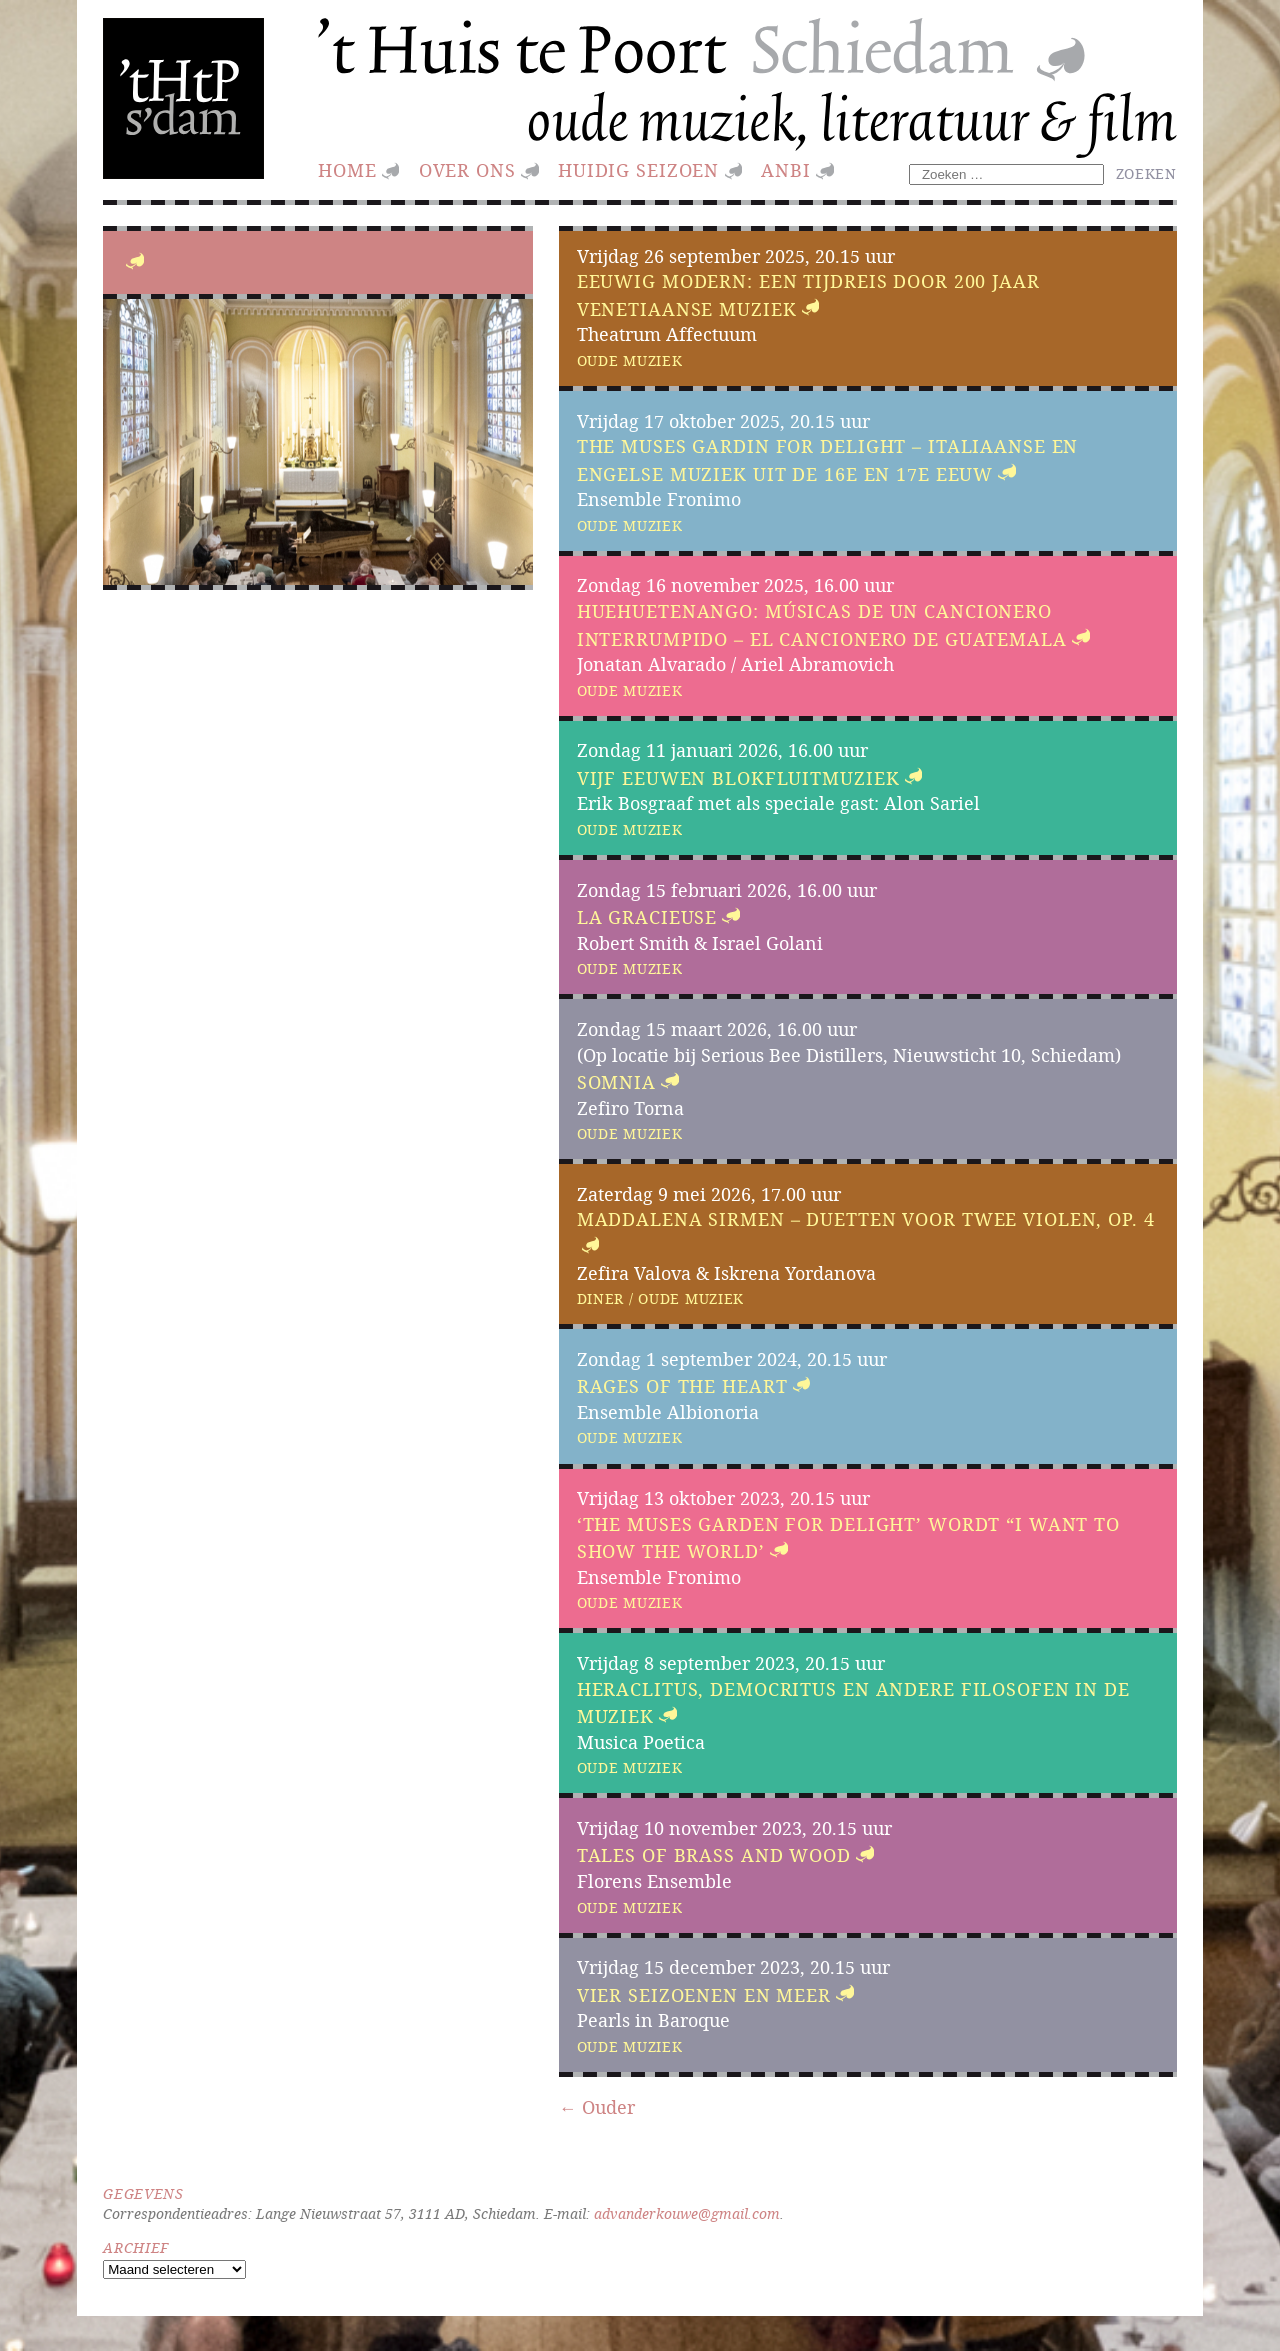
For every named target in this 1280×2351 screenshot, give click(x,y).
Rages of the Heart (682, 1386)
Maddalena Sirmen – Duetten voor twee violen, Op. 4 (866, 1219)
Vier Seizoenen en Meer (704, 1995)
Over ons (467, 170)
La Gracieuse (647, 917)
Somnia (616, 1082)
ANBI (786, 170)
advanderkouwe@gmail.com (687, 2213)
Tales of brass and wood (714, 1856)
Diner (601, 1298)
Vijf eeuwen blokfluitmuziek (738, 778)
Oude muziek (630, 360)
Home (347, 170)
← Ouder (597, 2107)
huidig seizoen (638, 170)
